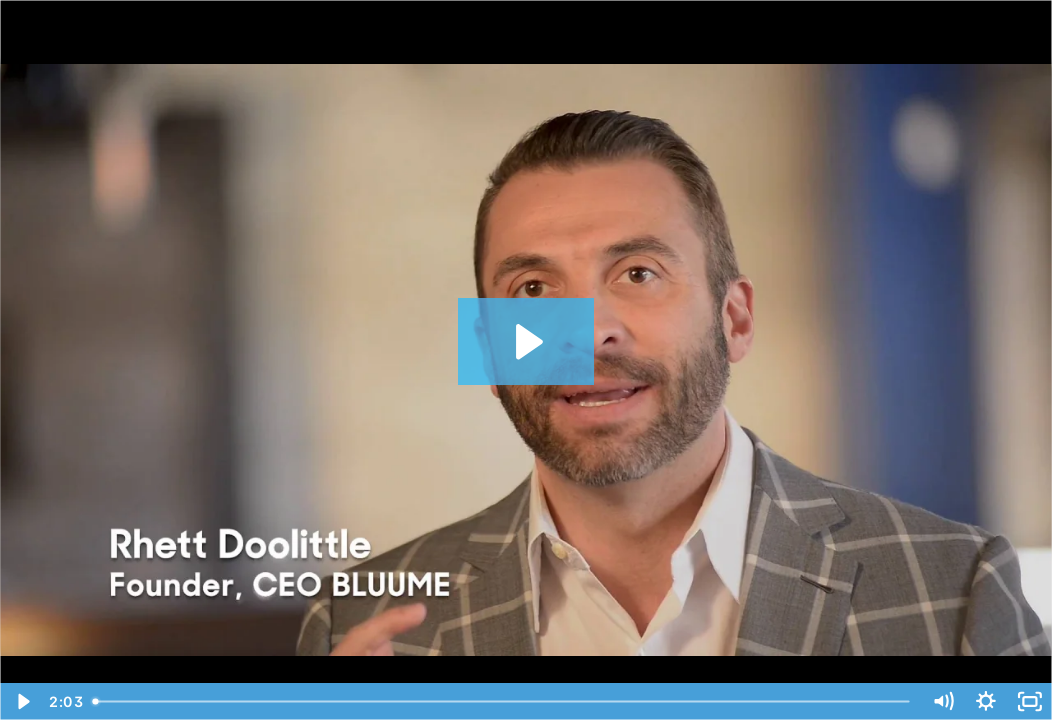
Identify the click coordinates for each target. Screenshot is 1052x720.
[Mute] (943, 701)
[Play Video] (22, 701)
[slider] (502, 701)
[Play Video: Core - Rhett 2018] (526, 342)
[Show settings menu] (986, 701)
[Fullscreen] (1030, 701)
